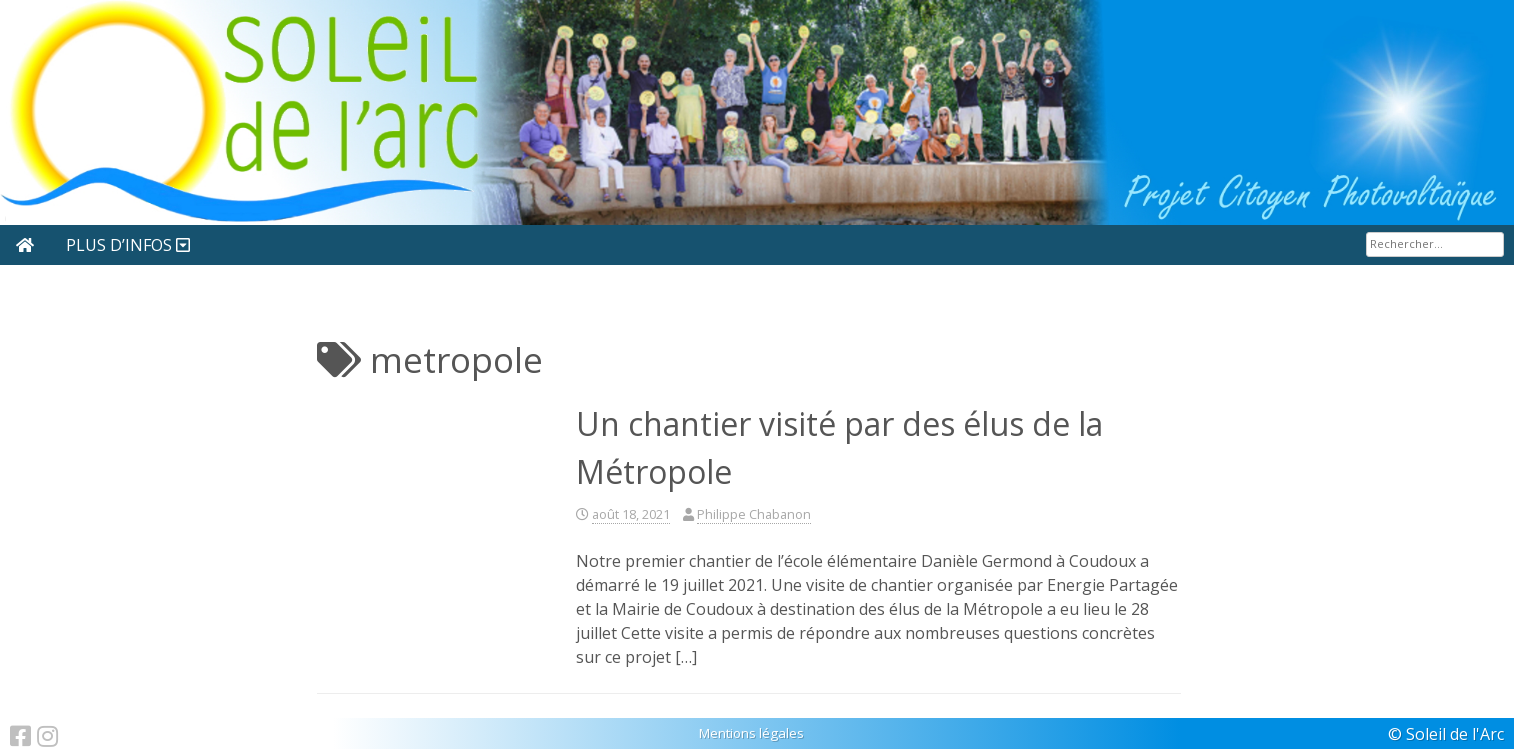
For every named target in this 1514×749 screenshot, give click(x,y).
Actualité (109, 245)
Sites (492, 245)
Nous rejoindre (252, 245)
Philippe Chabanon (754, 514)
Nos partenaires (632, 245)
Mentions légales (751, 733)
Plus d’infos (789, 245)
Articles (388, 245)
